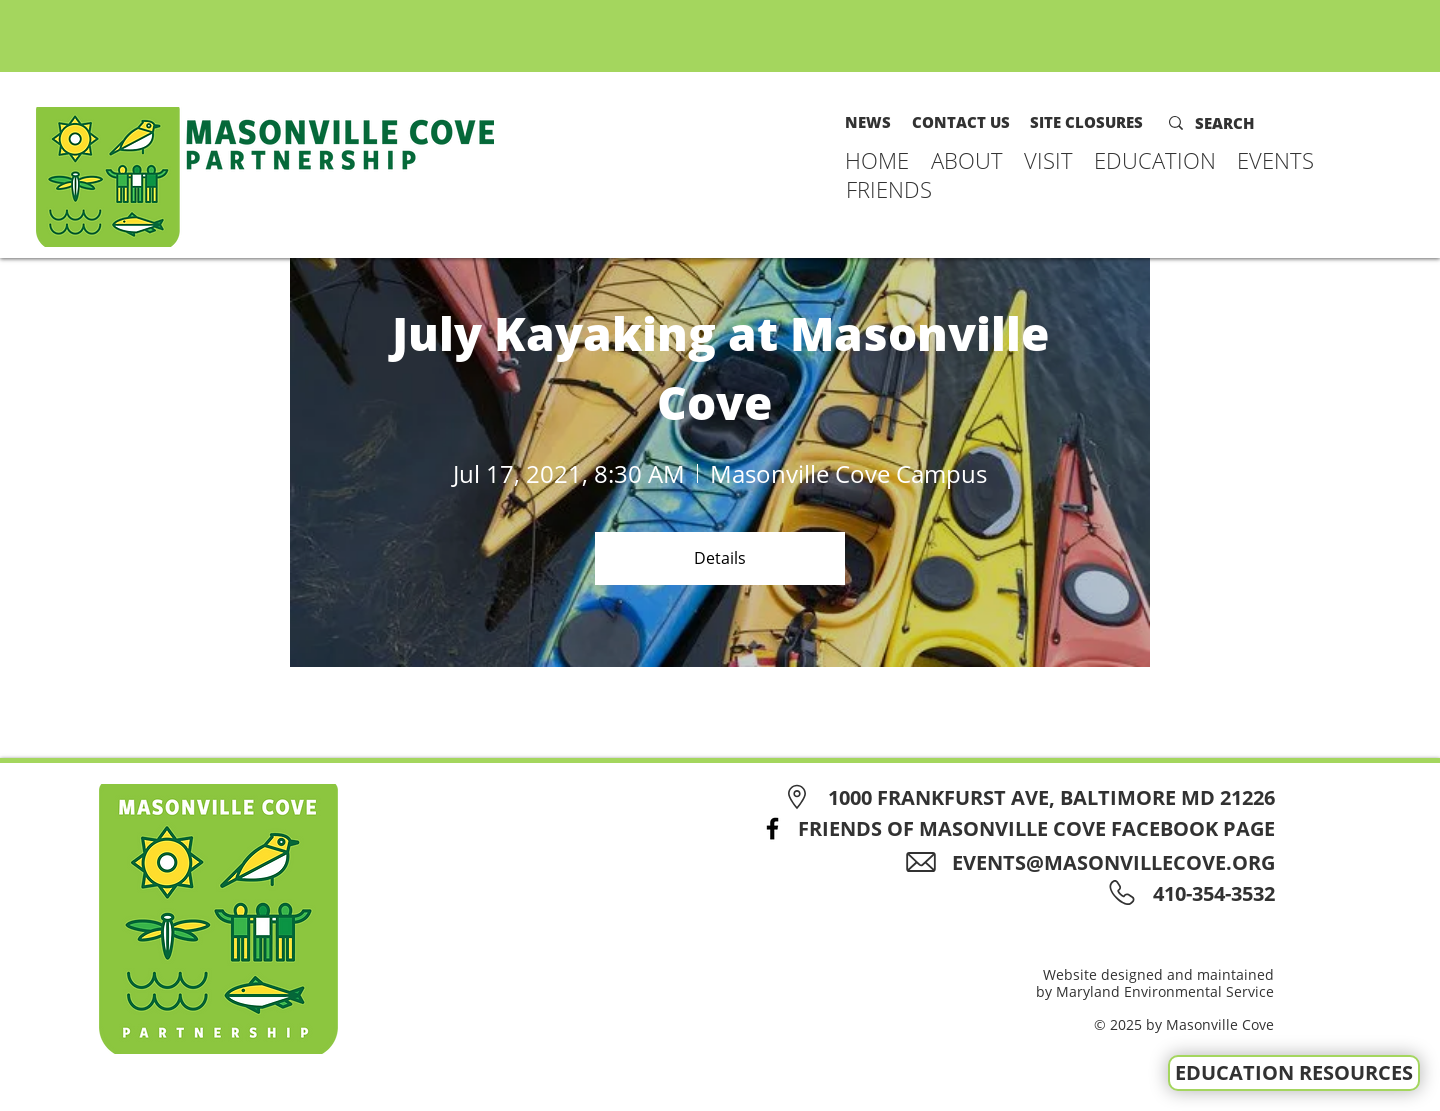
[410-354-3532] (1210, 893)
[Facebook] (772, 828)
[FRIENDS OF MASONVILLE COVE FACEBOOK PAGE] (1012, 828)
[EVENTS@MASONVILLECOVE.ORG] (1097, 862)
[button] (967, 160)
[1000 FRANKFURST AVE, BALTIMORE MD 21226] (1026, 797)
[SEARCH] (1238, 123)
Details (720, 558)
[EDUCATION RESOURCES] (1294, 1073)
